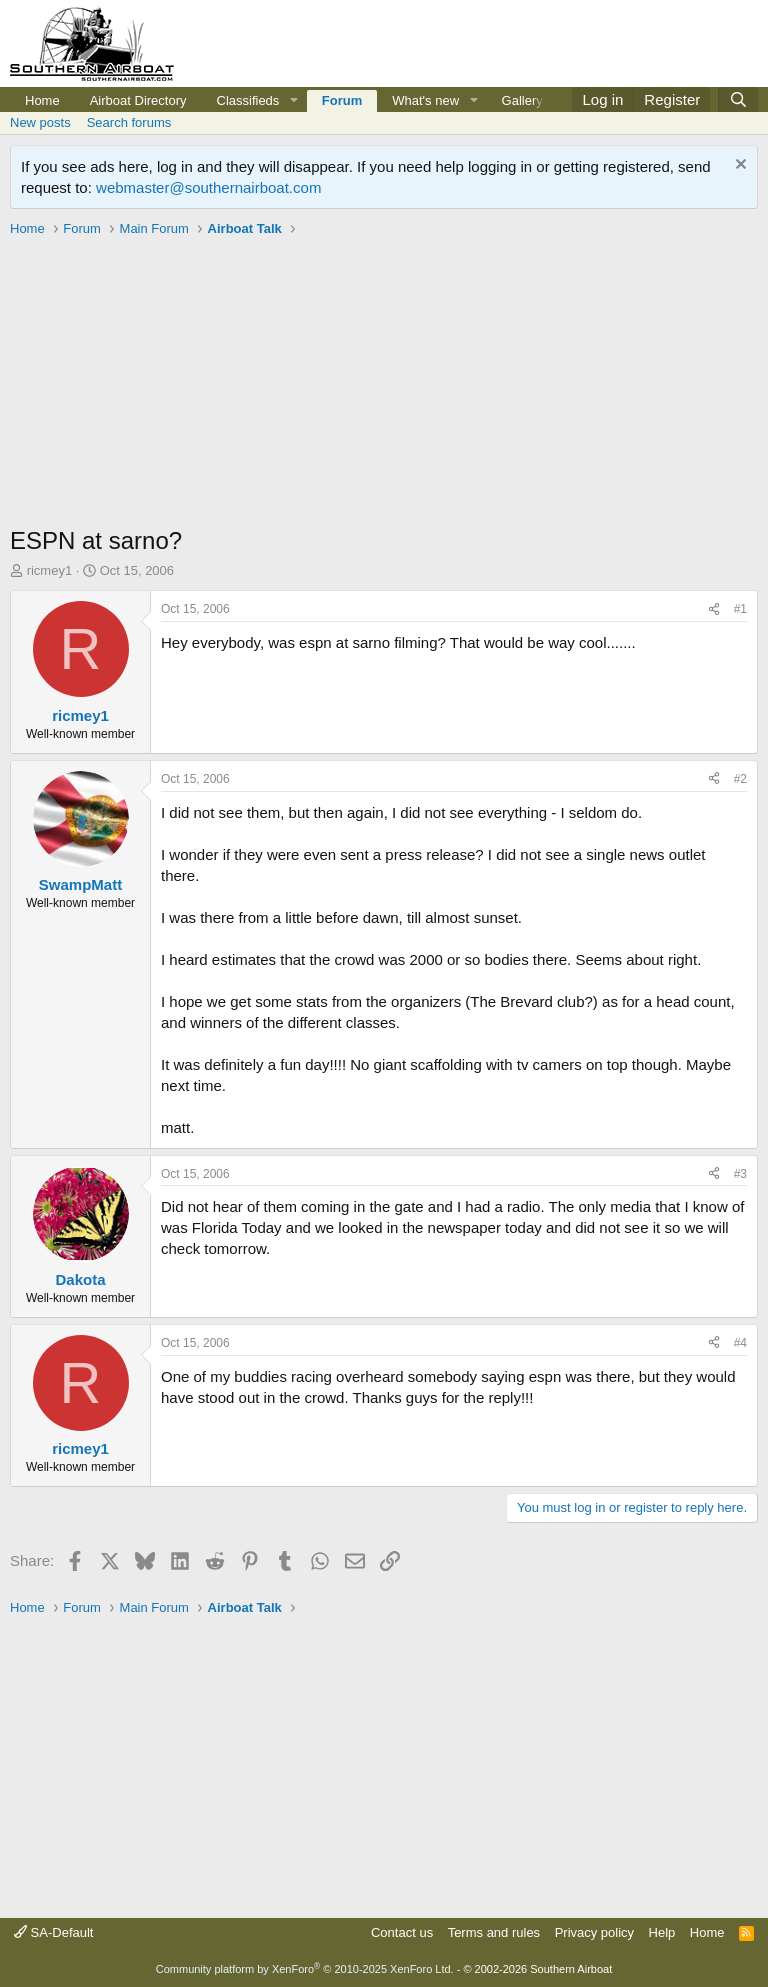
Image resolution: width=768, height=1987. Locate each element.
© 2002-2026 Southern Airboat (537, 1969)
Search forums (129, 122)
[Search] (738, 99)
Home (42, 100)
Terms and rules (494, 1932)
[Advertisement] (384, 384)
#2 (740, 779)
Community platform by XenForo (305, 1969)
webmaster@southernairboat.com (208, 187)
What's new (425, 100)
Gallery (522, 100)
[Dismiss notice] (738, 166)
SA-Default (53, 1932)
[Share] (714, 609)
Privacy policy (594, 1932)
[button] (294, 101)
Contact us (402, 1932)
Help (662, 1932)
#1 (740, 609)
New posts (40, 122)
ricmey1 (50, 570)
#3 (740, 1174)
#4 (740, 1343)
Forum (342, 100)
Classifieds (248, 100)
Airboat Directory (138, 100)
